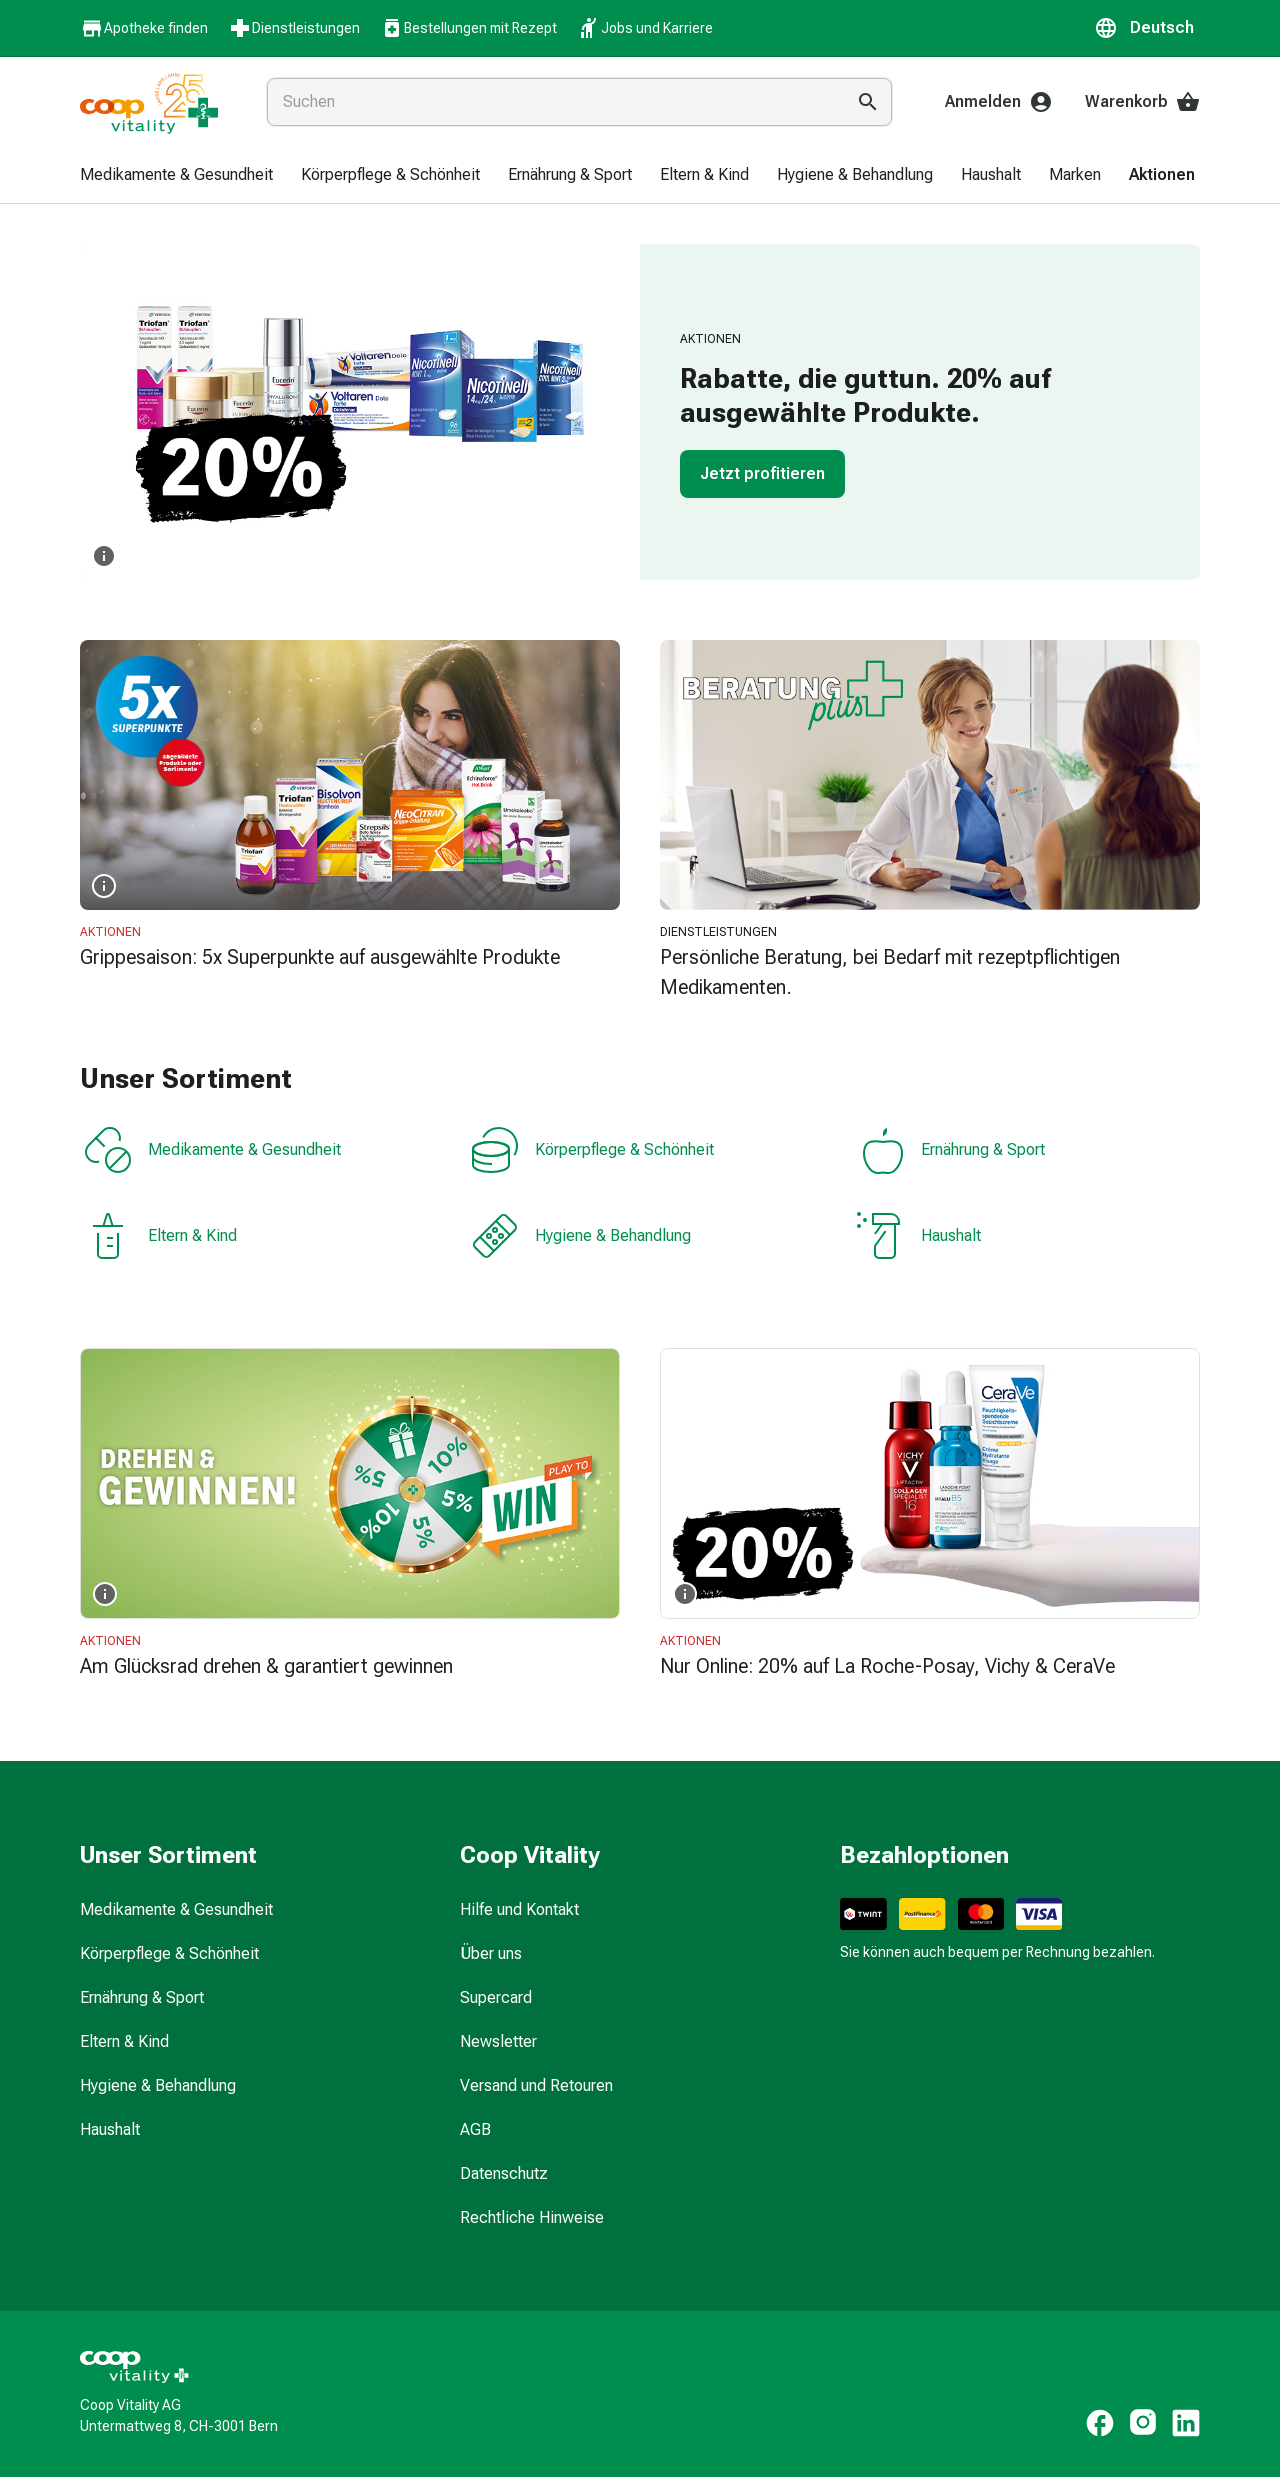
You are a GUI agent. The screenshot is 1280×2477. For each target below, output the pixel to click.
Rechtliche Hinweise (532, 2217)
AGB (475, 2129)
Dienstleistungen (294, 28)
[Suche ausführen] (868, 102)
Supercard (496, 1997)
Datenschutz (504, 2173)
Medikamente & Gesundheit (212, 1150)
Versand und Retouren (536, 2085)
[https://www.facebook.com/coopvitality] (1100, 2423)
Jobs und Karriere (645, 28)
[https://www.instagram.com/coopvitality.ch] (1143, 2423)
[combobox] (551, 102)
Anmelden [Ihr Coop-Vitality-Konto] (999, 102)
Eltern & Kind (160, 1236)
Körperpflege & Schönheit (592, 1150)
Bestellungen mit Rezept (468, 28)
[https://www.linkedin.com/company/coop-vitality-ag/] (1186, 2423)
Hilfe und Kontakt (519, 1909)
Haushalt (919, 1236)
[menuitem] (176, 176)
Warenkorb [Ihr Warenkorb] (1142, 102)
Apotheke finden (144, 28)
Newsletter (498, 2041)
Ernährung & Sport (951, 1150)
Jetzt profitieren (762, 473)
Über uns (491, 1953)
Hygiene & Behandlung (581, 1236)
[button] (1147, 28)
